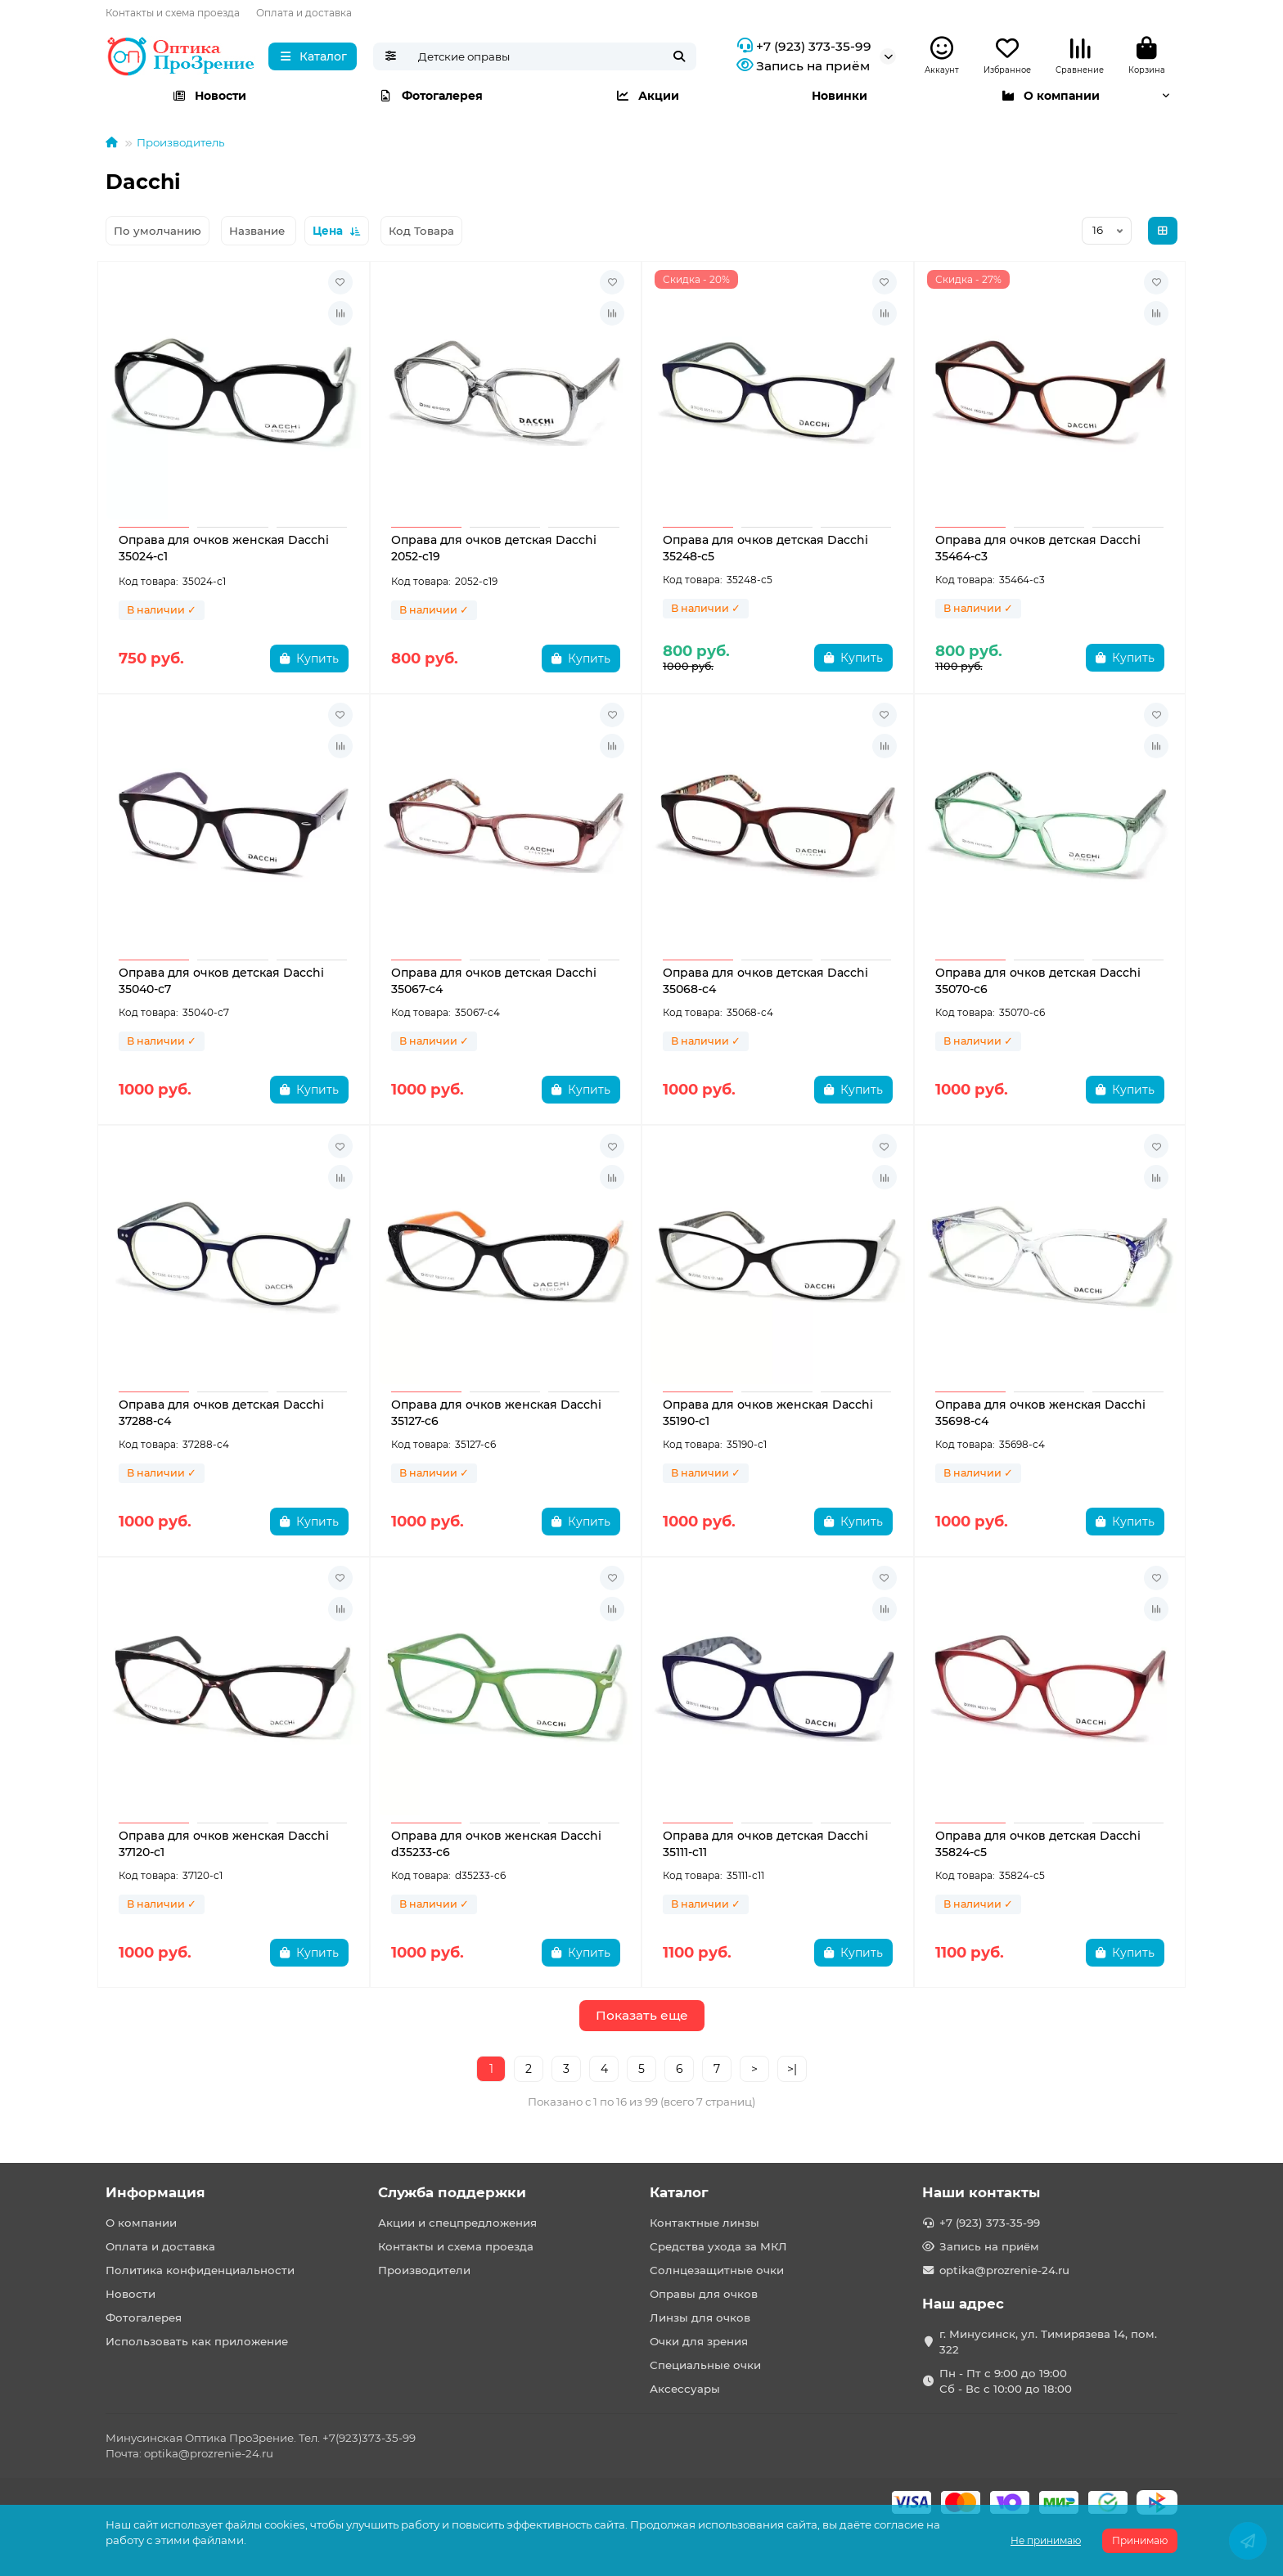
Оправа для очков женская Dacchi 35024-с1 (224, 548)
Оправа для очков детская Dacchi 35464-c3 (1038, 548)
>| (792, 2068)
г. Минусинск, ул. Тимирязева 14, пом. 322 (1048, 2341)
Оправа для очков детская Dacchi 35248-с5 (765, 548)
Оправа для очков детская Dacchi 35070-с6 (1038, 980)
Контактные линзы (704, 2222)
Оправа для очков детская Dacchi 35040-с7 (221, 980)
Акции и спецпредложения (457, 2222)
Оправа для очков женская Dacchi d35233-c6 (496, 1843)
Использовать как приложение (197, 2341)
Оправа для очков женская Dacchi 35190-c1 (768, 1412)
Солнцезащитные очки (717, 2270)
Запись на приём (801, 66)
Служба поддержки (452, 2192)
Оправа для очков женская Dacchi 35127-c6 (496, 1412)
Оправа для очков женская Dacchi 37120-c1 (224, 1843)
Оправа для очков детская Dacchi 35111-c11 (765, 1843)
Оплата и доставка (304, 13)
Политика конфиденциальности (200, 2270)
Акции (647, 95)
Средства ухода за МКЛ (718, 2246)
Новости (209, 95)
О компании (1050, 95)
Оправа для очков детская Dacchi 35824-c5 (1038, 1843)
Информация (155, 2192)
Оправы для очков (704, 2293)
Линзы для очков (700, 2317)
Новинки (839, 95)
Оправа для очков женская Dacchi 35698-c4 (1040, 1412)
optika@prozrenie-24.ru (1004, 2270)
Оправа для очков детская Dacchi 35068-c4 (765, 980)
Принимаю (1140, 2540)
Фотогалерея (431, 95)
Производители (424, 2270)
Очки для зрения (699, 2341)
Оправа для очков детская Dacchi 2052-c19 (493, 548)
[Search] (552, 56)
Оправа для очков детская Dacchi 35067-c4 (493, 980)
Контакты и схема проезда (173, 13)
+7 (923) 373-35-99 (802, 47)
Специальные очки (705, 2364)
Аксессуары (685, 2388)
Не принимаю (1046, 2540)
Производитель (180, 142)
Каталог (679, 2192)
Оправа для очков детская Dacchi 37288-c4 (221, 1412)
